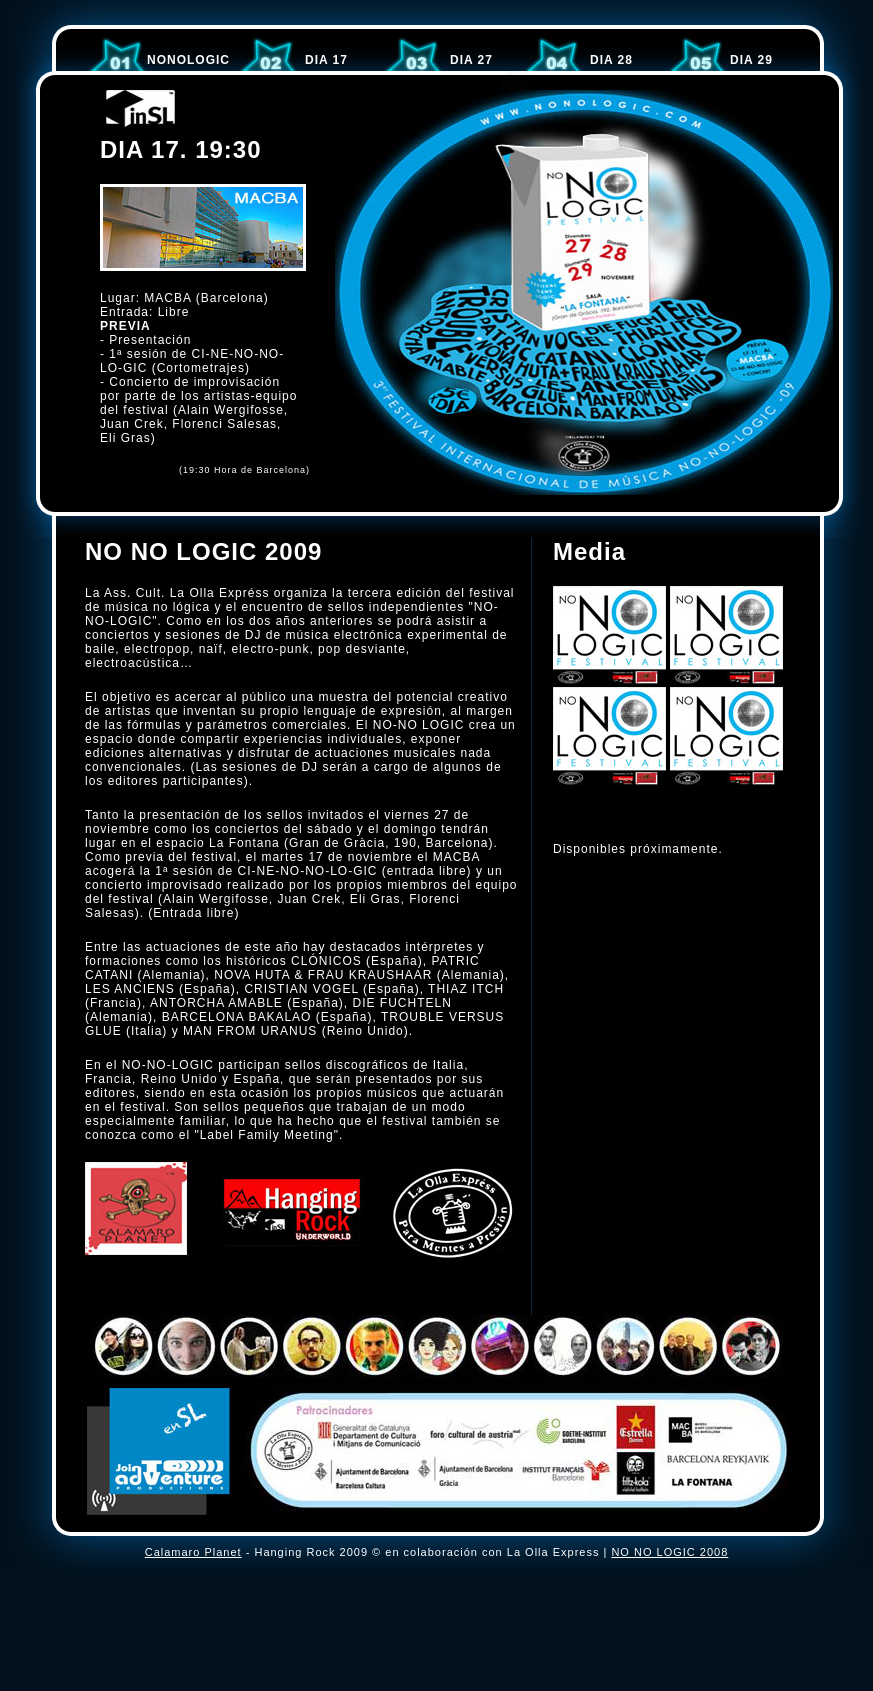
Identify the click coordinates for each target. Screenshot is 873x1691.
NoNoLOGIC (188, 60)
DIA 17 (326, 60)
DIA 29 (751, 60)
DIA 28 (611, 60)
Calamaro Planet (193, 1552)
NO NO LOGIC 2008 (669, 1552)
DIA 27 (471, 60)
